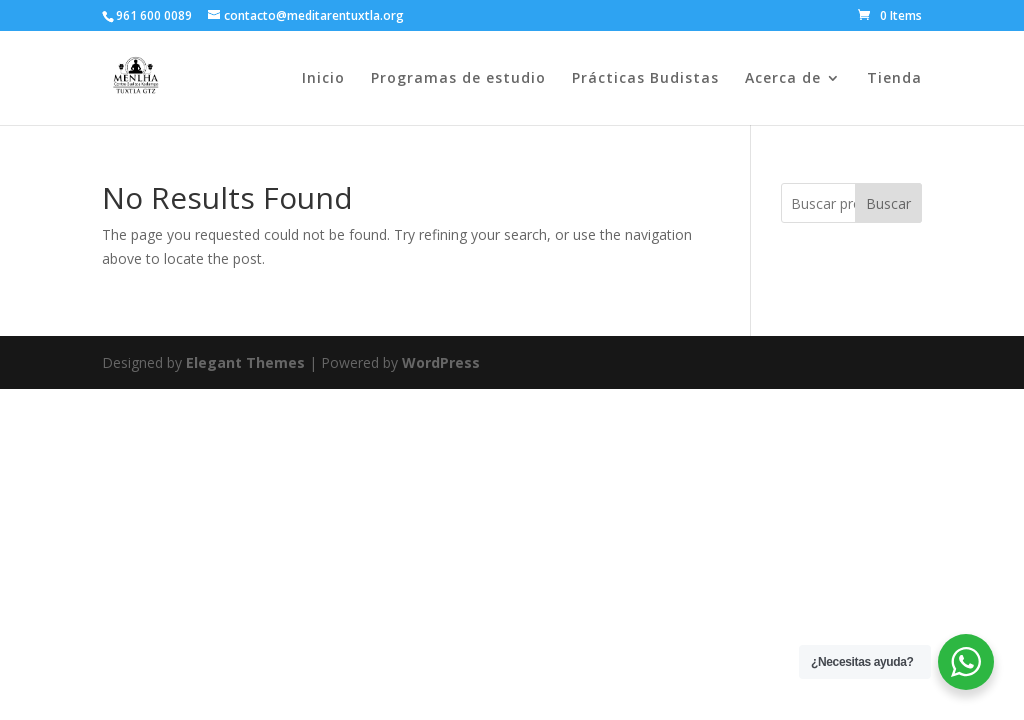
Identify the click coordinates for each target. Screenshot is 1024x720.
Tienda (894, 79)
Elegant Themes (245, 362)
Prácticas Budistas (645, 79)
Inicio (323, 79)
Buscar (888, 203)
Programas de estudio (458, 79)
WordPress (441, 362)
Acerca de (783, 79)
